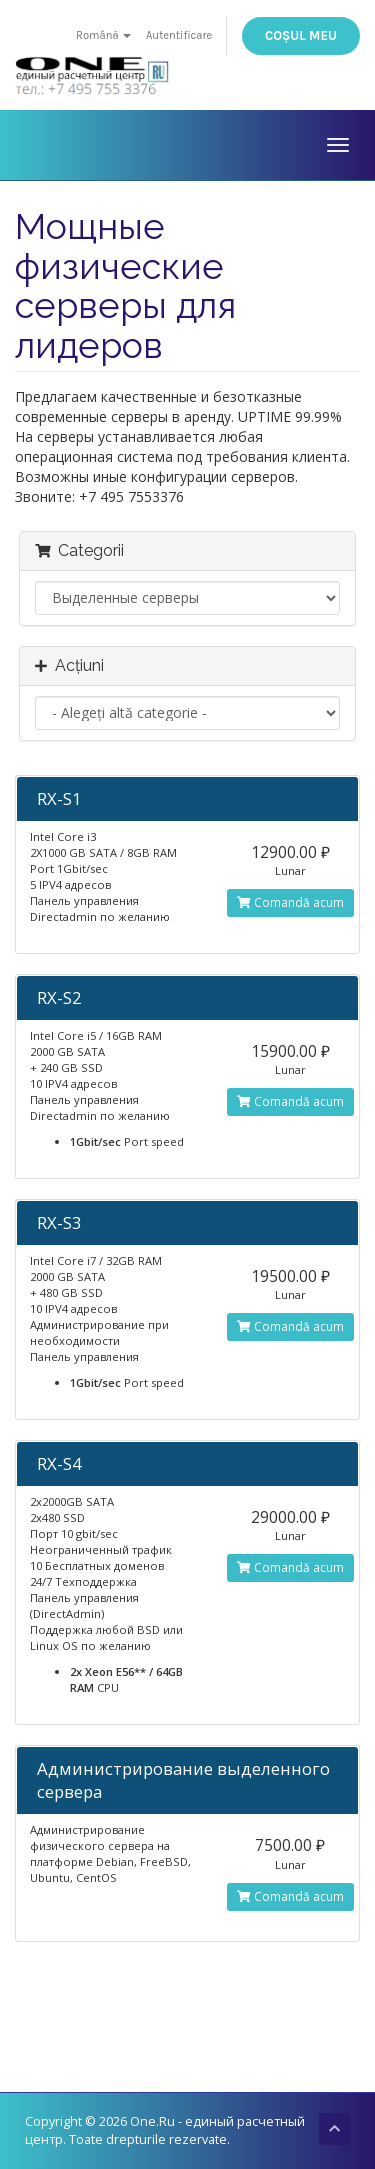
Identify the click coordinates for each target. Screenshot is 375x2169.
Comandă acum (290, 902)
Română (103, 35)
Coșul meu (301, 35)
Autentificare (179, 35)
